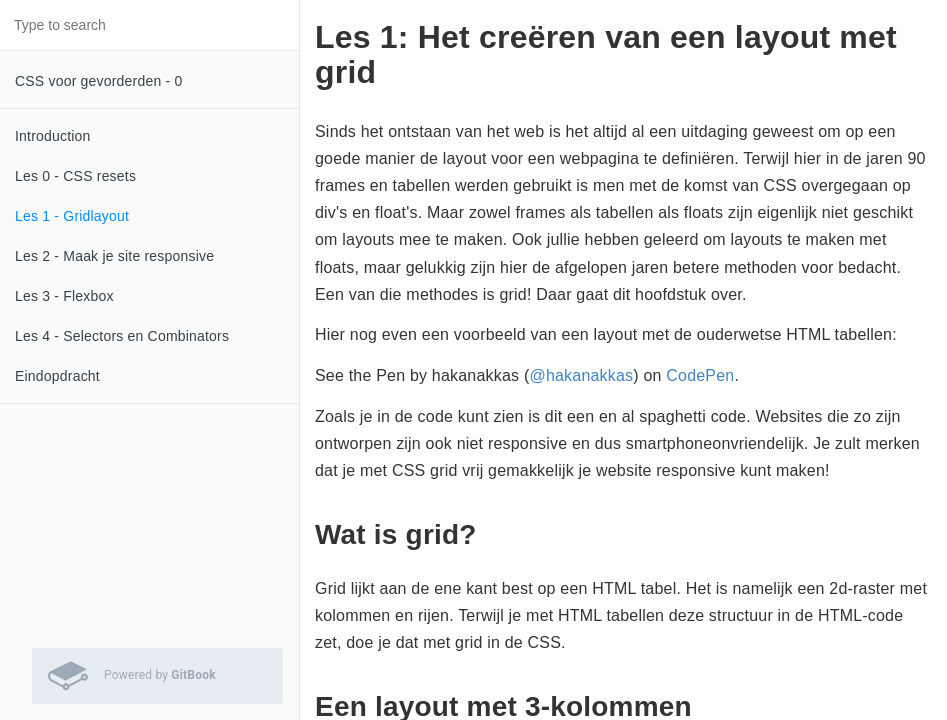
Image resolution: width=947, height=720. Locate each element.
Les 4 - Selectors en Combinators (122, 336)
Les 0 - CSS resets (75, 176)
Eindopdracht (57, 376)
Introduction (53, 136)
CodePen (700, 375)
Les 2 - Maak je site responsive (114, 256)
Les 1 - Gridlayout (72, 216)
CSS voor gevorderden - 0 (98, 81)
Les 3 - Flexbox (64, 296)
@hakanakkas (581, 375)
